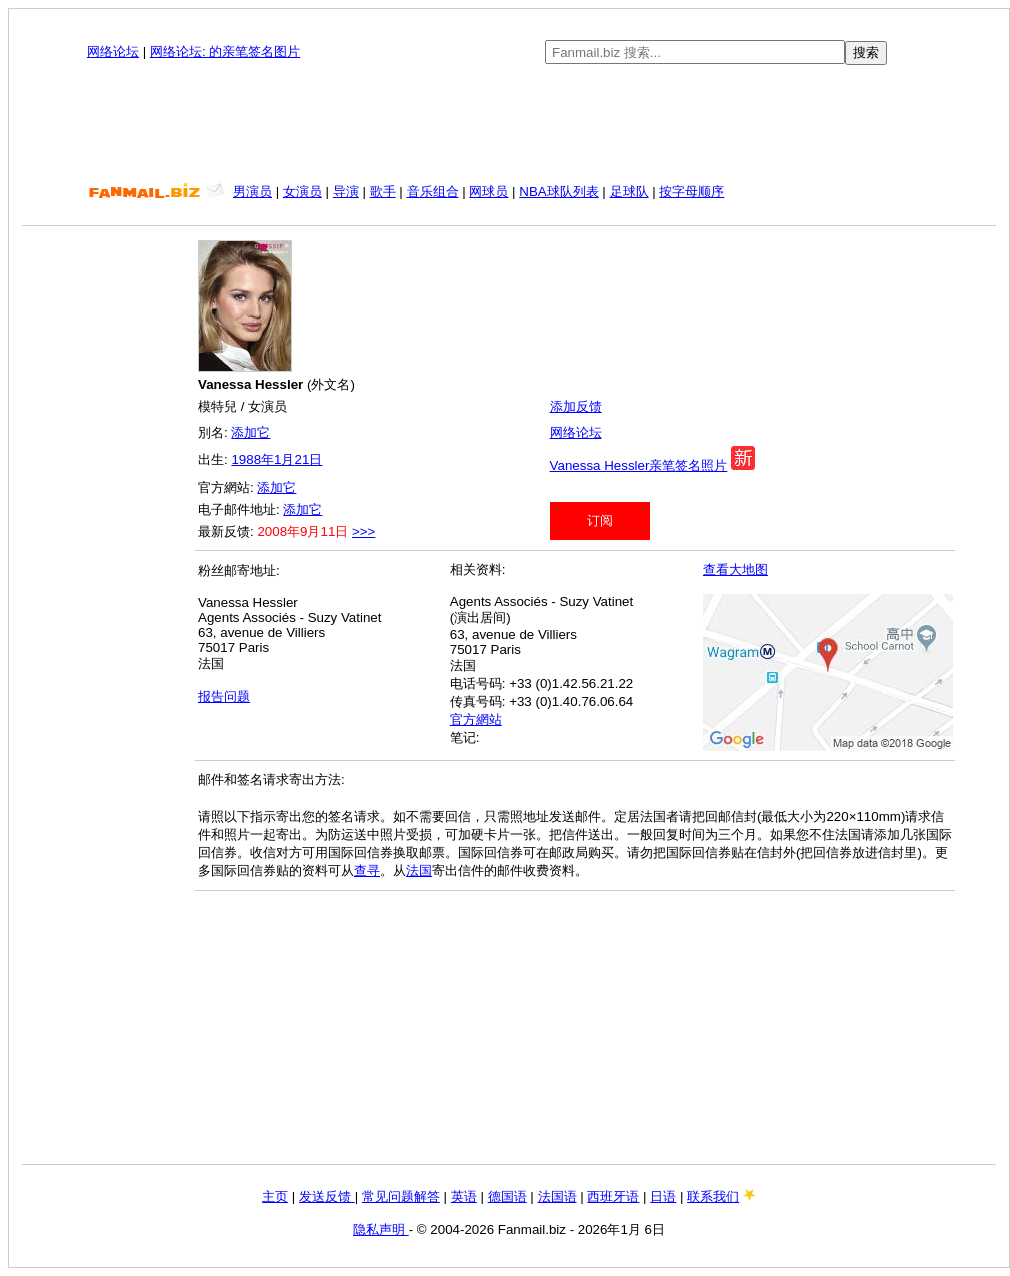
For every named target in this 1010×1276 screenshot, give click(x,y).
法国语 (557, 1196)
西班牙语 (613, 1196)
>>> (363, 531)
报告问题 (224, 696)
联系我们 (713, 1196)
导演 (346, 191)
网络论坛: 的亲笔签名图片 (225, 51)
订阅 (600, 520)
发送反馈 (327, 1196)
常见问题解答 (401, 1196)
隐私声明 (381, 1229)
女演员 (302, 191)
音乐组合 (433, 191)
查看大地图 (735, 569)
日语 (663, 1196)
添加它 (250, 432)
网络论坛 (113, 51)
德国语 (507, 1196)
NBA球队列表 (558, 191)
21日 (308, 459)
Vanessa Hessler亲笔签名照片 (639, 465)
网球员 (488, 191)
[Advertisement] (509, 124)
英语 (464, 1196)
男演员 (252, 191)
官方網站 (476, 719)
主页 (275, 1196)
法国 (419, 870)
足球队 (629, 191)
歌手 (383, 191)
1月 (284, 459)
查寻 (367, 870)
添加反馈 (576, 406)
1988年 (252, 459)
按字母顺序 (691, 191)
